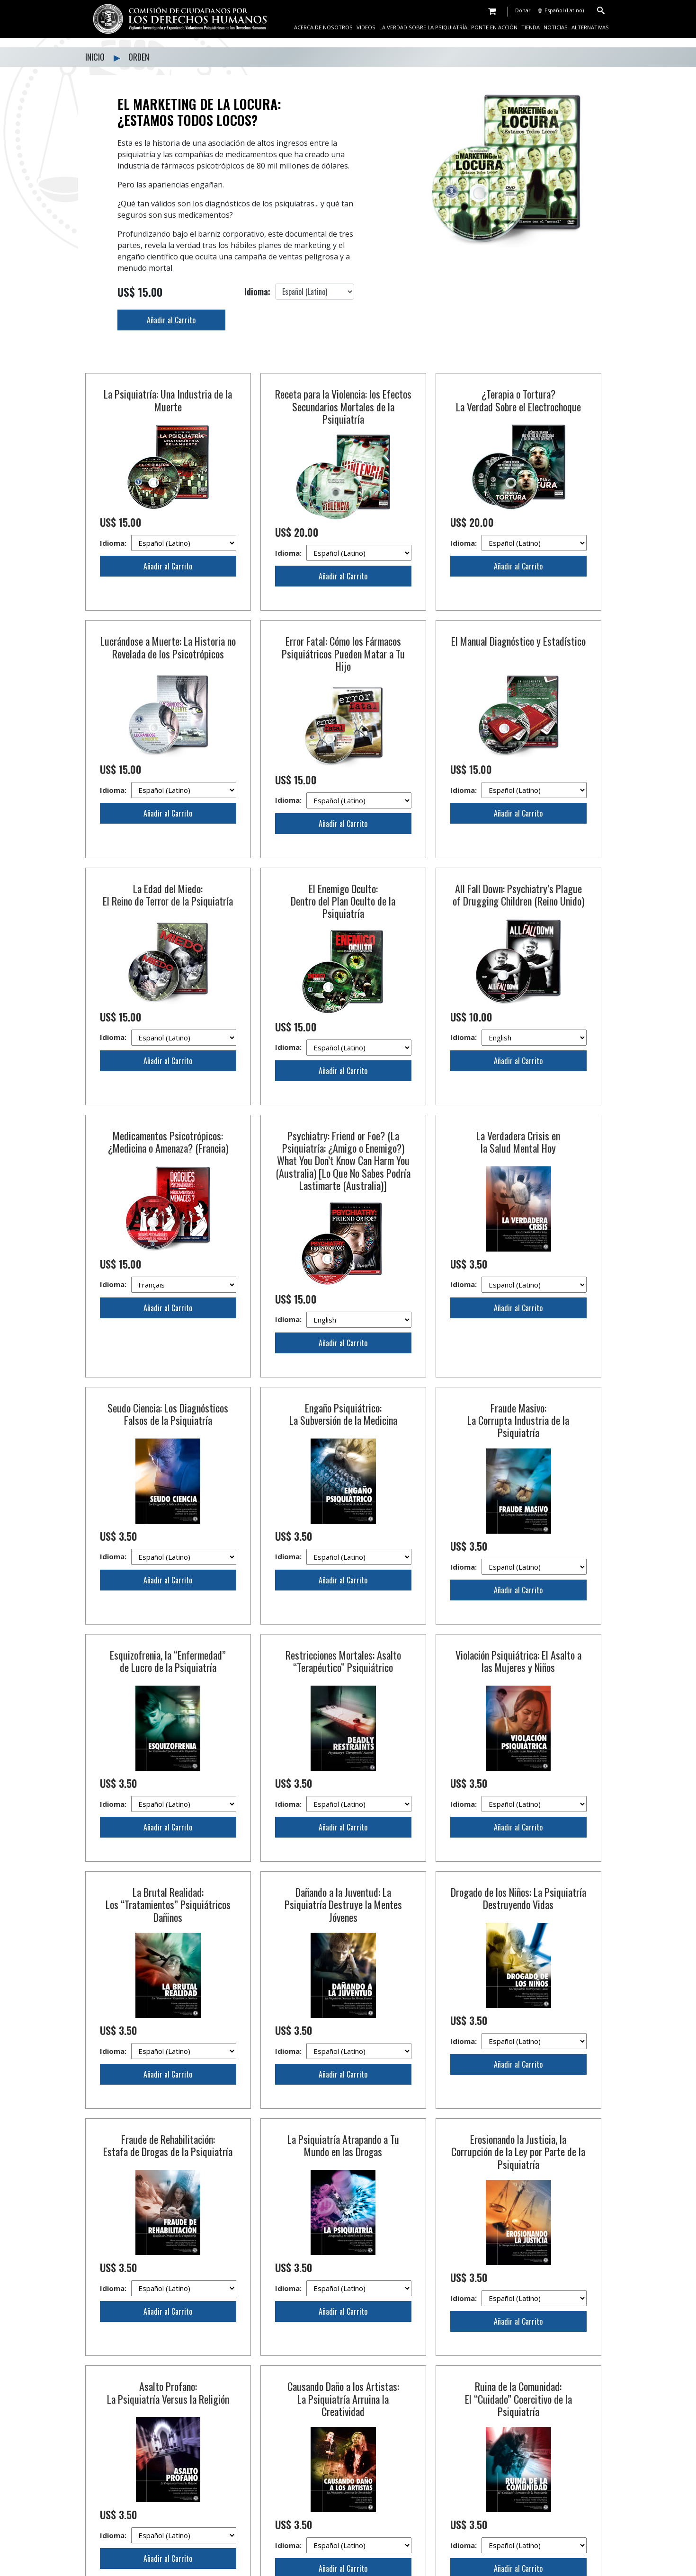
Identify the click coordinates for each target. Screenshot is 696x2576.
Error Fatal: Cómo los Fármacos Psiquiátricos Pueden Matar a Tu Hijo (343, 653)
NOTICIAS (556, 27)
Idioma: (168, 543)
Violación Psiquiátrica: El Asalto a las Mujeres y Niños (518, 1651)
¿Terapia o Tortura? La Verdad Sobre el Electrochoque (518, 400)
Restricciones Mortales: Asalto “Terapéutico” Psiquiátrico (343, 1651)
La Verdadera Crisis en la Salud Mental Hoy (518, 1141)
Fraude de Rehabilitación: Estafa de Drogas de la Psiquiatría (167, 1987)
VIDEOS (366, 27)
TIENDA (530, 27)
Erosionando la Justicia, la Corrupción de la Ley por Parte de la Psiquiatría (518, 1994)
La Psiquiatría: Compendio (343, 2491)
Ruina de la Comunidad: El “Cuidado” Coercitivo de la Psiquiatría (518, 2167)
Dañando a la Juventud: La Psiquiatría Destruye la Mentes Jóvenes (343, 1821)
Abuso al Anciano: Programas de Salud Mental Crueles (518, 2334)
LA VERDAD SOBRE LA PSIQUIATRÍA (423, 27)
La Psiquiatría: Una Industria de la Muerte (168, 400)
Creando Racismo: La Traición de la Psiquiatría (168, 2334)
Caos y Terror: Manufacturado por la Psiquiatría (343, 2334)
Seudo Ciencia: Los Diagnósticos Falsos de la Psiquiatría (167, 1414)
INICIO (96, 57)
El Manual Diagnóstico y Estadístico (518, 640)
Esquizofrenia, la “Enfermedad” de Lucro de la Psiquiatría (168, 1651)
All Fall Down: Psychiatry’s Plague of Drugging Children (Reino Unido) (518, 894)
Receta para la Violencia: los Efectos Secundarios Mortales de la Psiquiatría (343, 406)
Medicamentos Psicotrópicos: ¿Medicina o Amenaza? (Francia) (168, 1141)
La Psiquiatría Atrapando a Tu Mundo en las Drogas (343, 1987)
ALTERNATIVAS (590, 27)
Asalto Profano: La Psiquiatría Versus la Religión (168, 2161)
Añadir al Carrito (171, 320)
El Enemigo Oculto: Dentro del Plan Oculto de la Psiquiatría (343, 901)
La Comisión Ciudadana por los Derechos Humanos (168, 2497)
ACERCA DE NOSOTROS (323, 27)
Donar (523, 10)
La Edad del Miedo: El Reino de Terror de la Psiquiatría (168, 894)
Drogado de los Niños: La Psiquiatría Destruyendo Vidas (518, 1814)
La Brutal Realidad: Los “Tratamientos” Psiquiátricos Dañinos (168, 1821)
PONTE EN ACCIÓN (494, 27)
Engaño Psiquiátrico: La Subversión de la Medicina (343, 1414)
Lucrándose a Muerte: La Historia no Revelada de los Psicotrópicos (168, 647)
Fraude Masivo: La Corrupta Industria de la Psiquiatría (518, 1420)
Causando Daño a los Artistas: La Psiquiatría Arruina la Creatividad (343, 2167)
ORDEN (138, 57)
